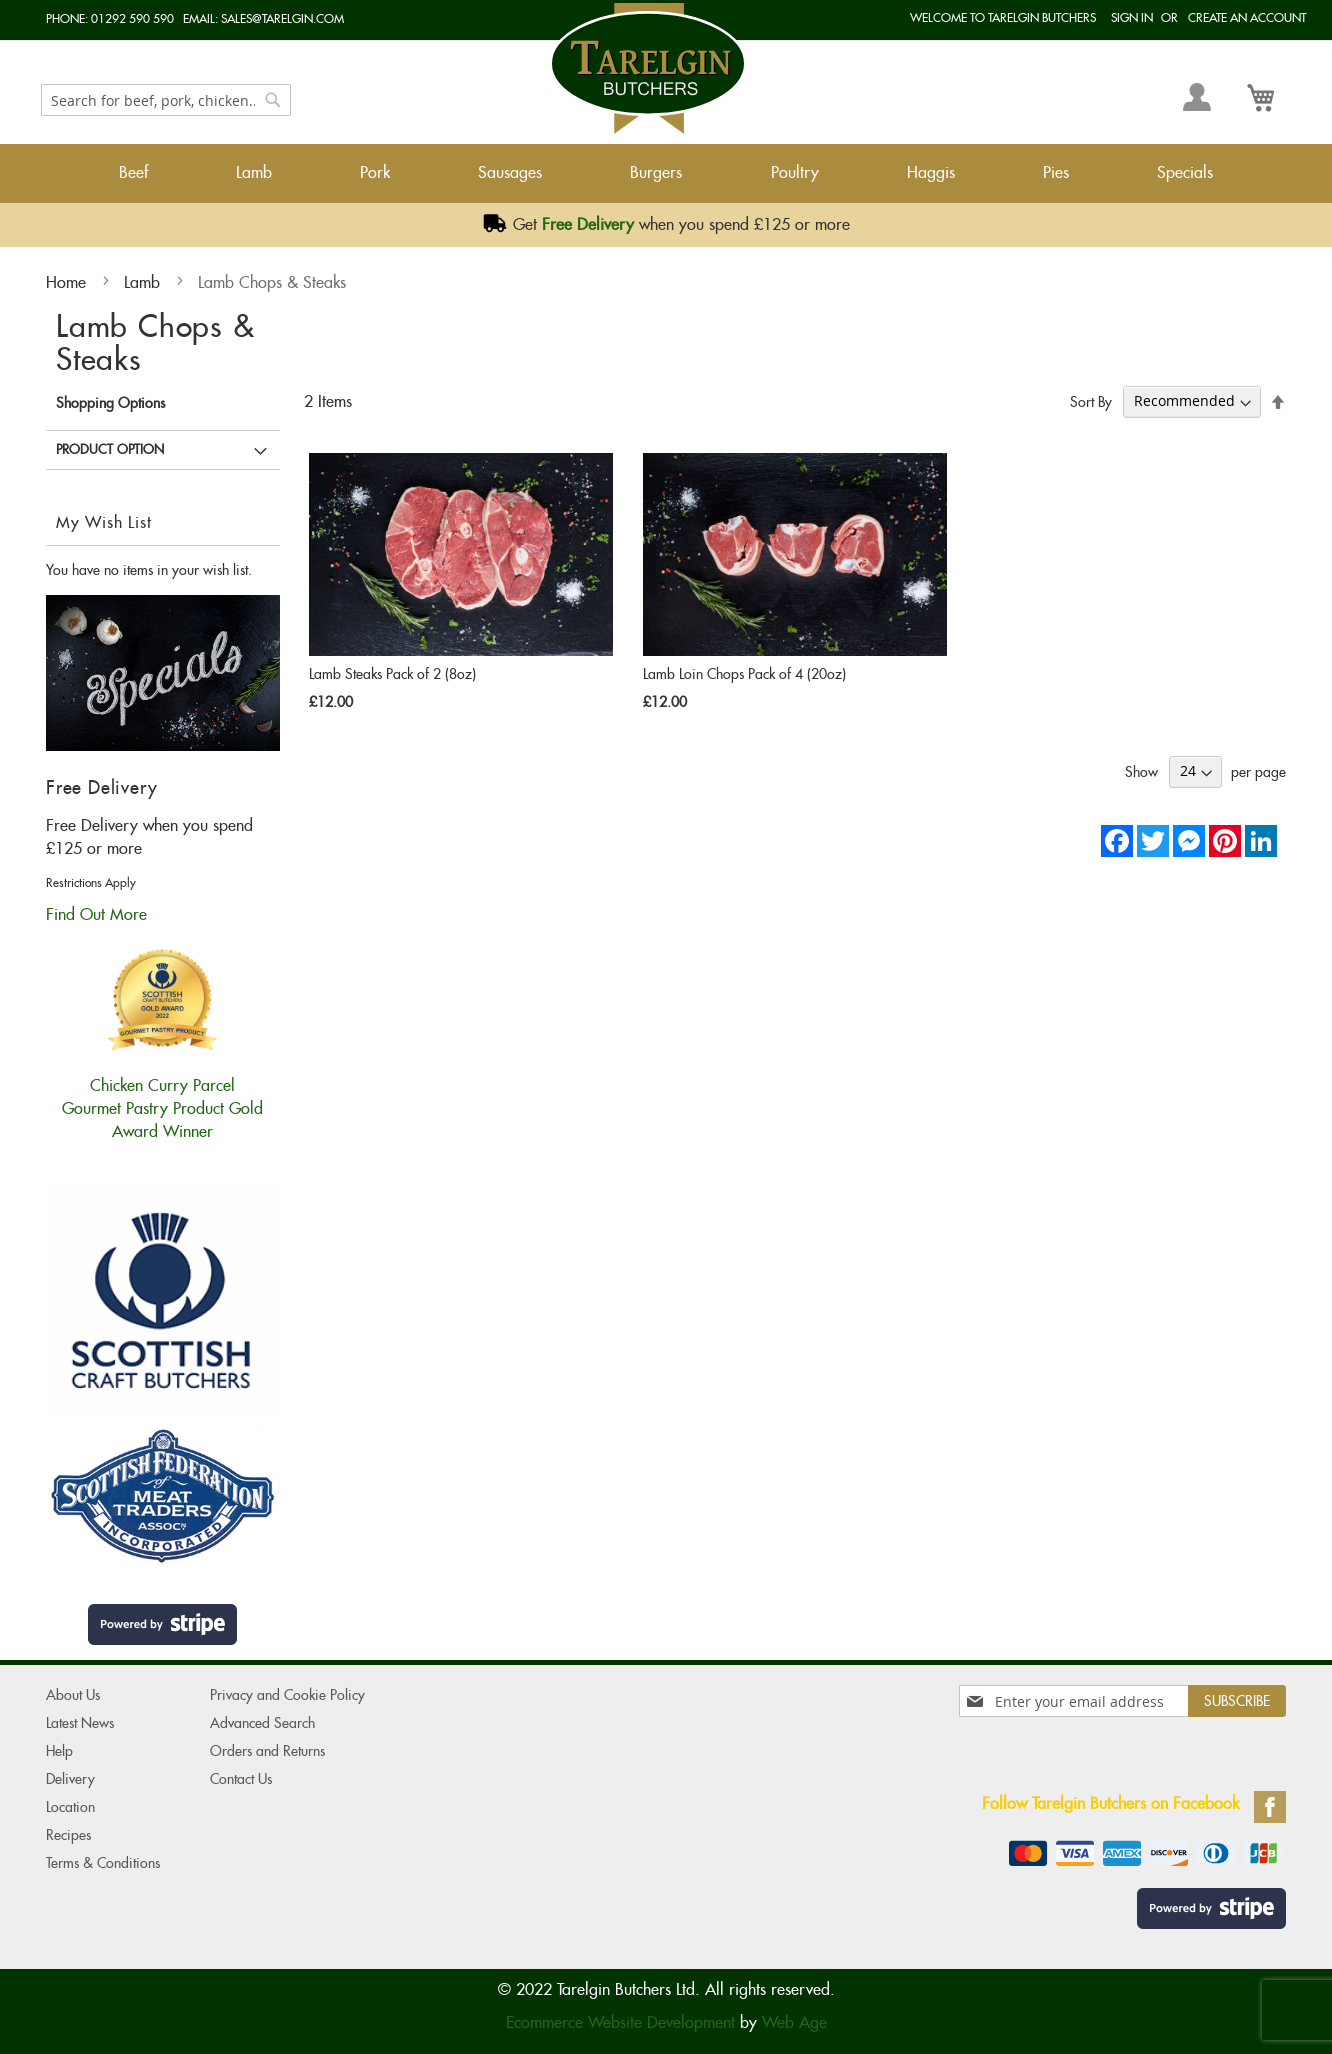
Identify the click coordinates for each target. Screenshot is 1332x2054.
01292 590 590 (132, 18)
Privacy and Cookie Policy (287, 1695)
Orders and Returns (267, 1751)
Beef (133, 172)
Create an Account (1247, 17)
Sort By (1091, 401)
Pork (375, 172)
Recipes (68, 1835)
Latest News (80, 1723)
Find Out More (96, 914)
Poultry (795, 172)
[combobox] (166, 100)
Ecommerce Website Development (620, 2022)
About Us (73, 1695)
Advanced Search (262, 1723)
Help (59, 1751)
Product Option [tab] (110, 449)
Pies (1056, 172)
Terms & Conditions (103, 1863)
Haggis (931, 172)
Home (68, 282)
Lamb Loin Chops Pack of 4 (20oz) (744, 674)
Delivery (70, 1779)
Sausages (510, 172)
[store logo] (648, 68)
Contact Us (241, 1779)
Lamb (254, 172)
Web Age (794, 2022)
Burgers (656, 172)
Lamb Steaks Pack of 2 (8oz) (392, 674)
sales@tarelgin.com (282, 18)
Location (70, 1807)
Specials (1185, 172)
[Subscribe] (1237, 1701)
